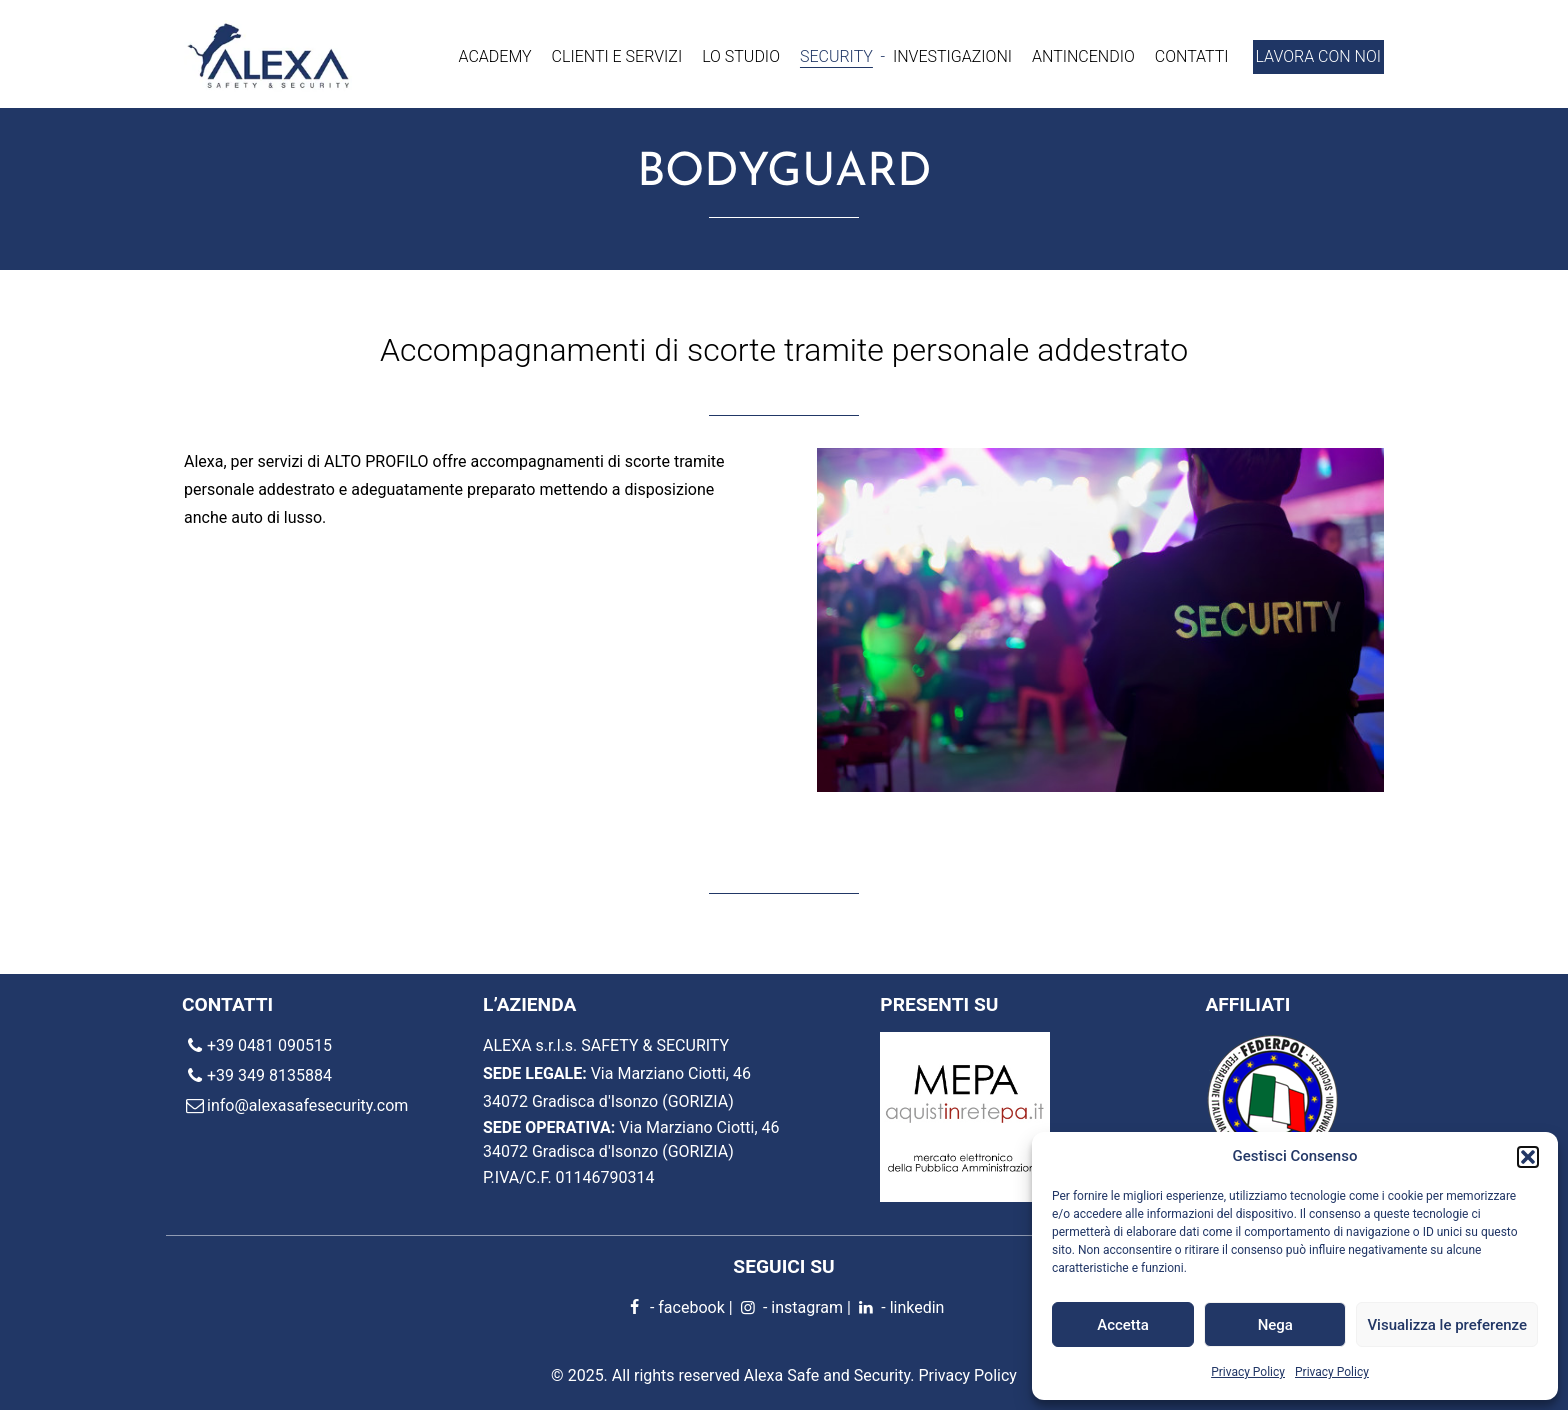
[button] (1528, 1157)
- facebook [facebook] (674, 1307)
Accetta (1123, 1325)
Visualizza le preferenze (1447, 1325)
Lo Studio (741, 56)
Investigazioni (952, 56)
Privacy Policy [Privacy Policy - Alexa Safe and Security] (967, 1375)
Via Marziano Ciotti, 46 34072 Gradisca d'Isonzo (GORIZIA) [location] (631, 1139)
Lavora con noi (1318, 56)
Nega (1275, 1325)
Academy (495, 56)
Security (836, 56)
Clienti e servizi (617, 56)
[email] (332, 1107)
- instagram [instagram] (790, 1307)
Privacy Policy (1248, 1372)
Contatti (1192, 56)
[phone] (332, 1047)
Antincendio (1083, 56)
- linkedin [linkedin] (900, 1307)
